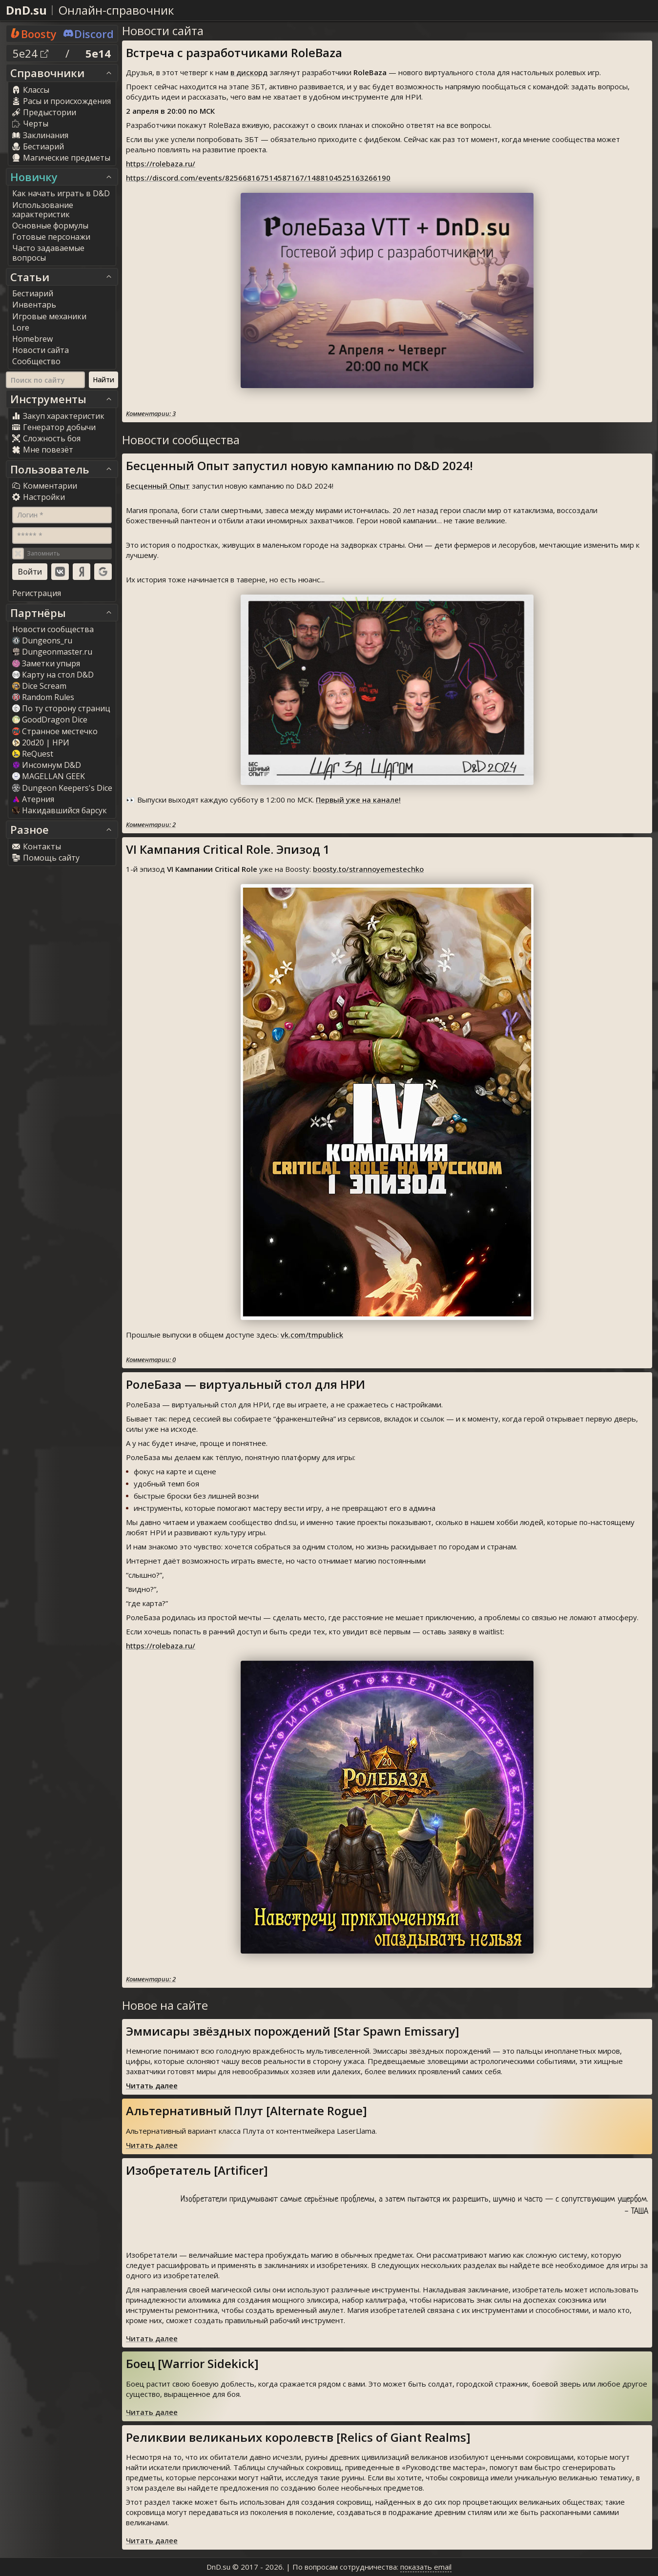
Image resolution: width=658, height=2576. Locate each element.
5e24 (30, 53)
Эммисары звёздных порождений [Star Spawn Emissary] (292, 2031)
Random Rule (43, 697)
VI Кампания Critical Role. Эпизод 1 (228, 849)
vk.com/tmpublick (312, 1335)
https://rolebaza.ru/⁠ (160, 163)
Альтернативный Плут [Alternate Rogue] (246, 2110)
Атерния (33, 799)
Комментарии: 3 (151, 413)
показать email (426, 2567)
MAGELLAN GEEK (48, 776)
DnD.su (26, 10)
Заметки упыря (46, 663)
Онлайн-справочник (116, 10)
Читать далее (152, 2085)
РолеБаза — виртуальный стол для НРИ (245, 1384)
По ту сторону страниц (61, 708)
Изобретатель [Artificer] (197, 2170)
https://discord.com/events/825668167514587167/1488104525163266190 (258, 178)
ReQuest (32, 753)
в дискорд (248, 72)
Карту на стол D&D (53, 674)
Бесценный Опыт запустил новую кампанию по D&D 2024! (299, 465)
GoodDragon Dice (49, 719)
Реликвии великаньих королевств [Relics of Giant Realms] (298, 2437)
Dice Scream (39, 685)
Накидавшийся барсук (59, 810)
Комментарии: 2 (151, 824)
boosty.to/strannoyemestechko (368, 869)
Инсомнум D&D (46, 765)
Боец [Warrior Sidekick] (192, 2363)
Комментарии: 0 (151, 1359)
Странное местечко (55, 731)
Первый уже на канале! (358, 799)
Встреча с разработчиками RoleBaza (234, 52)
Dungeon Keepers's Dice (62, 788)
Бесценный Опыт (158, 486)
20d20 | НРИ (40, 742)
